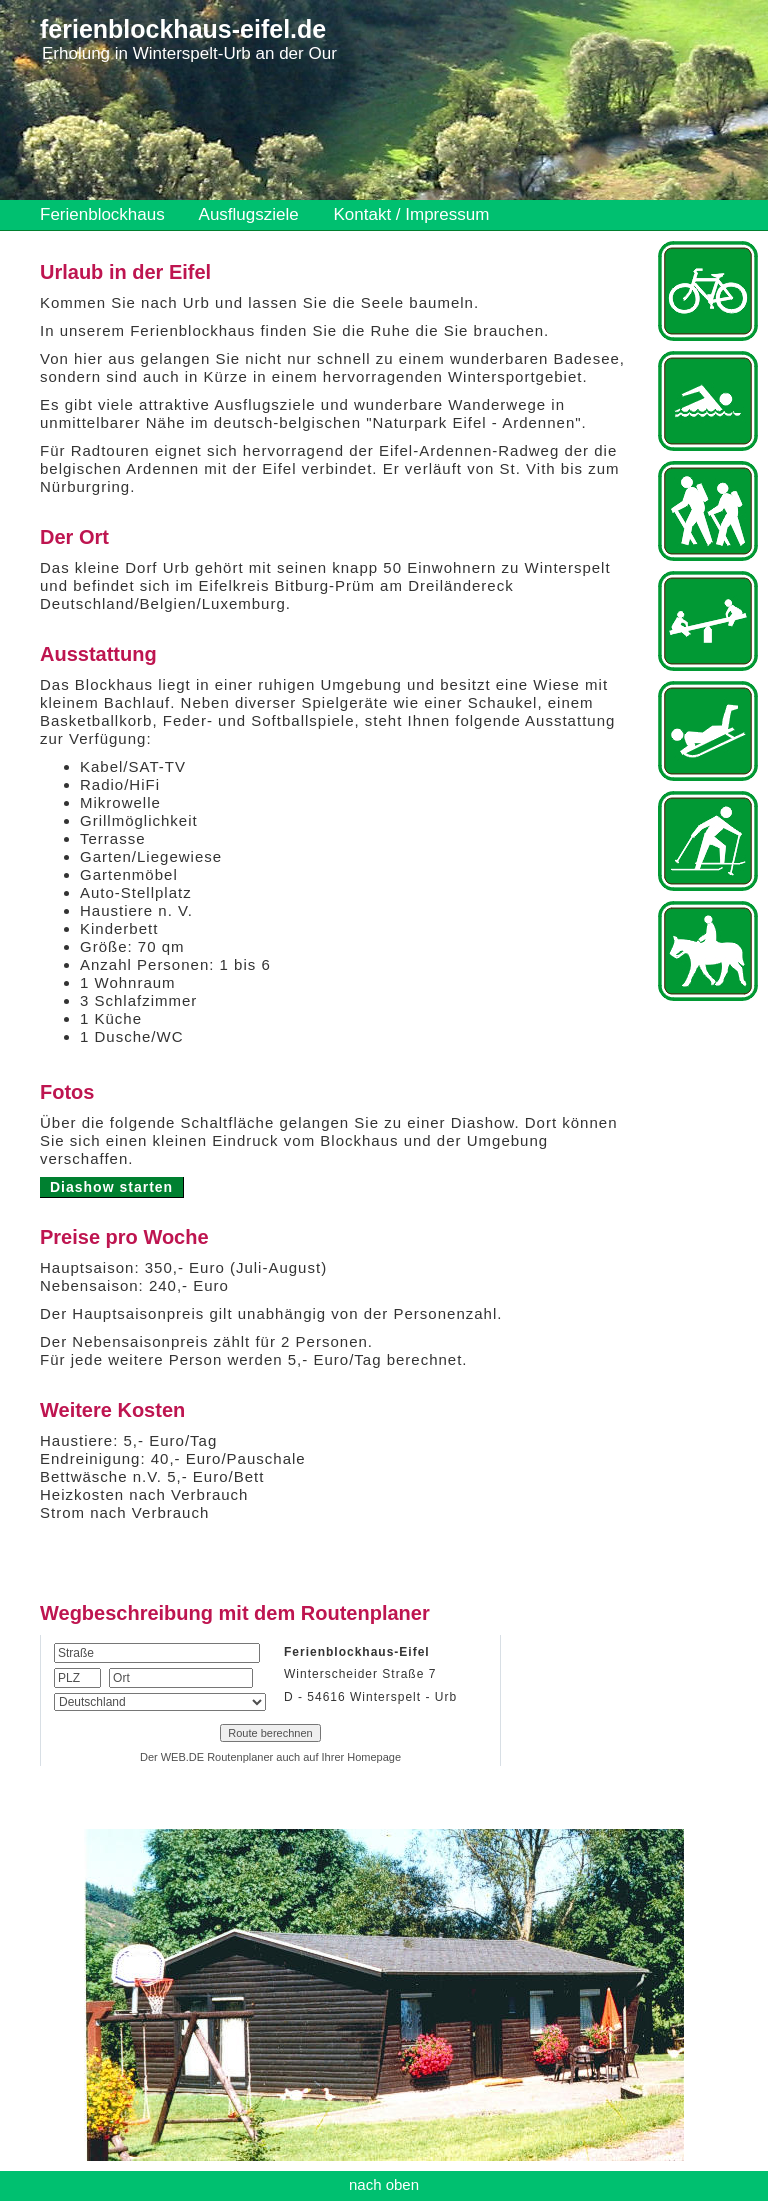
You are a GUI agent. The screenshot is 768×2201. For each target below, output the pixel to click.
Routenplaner (240, 1757)
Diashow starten (111, 1187)
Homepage (374, 1757)
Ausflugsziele (249, 214)
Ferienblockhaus (102, 214)
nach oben (384, 2184)
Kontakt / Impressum (411, 214)
